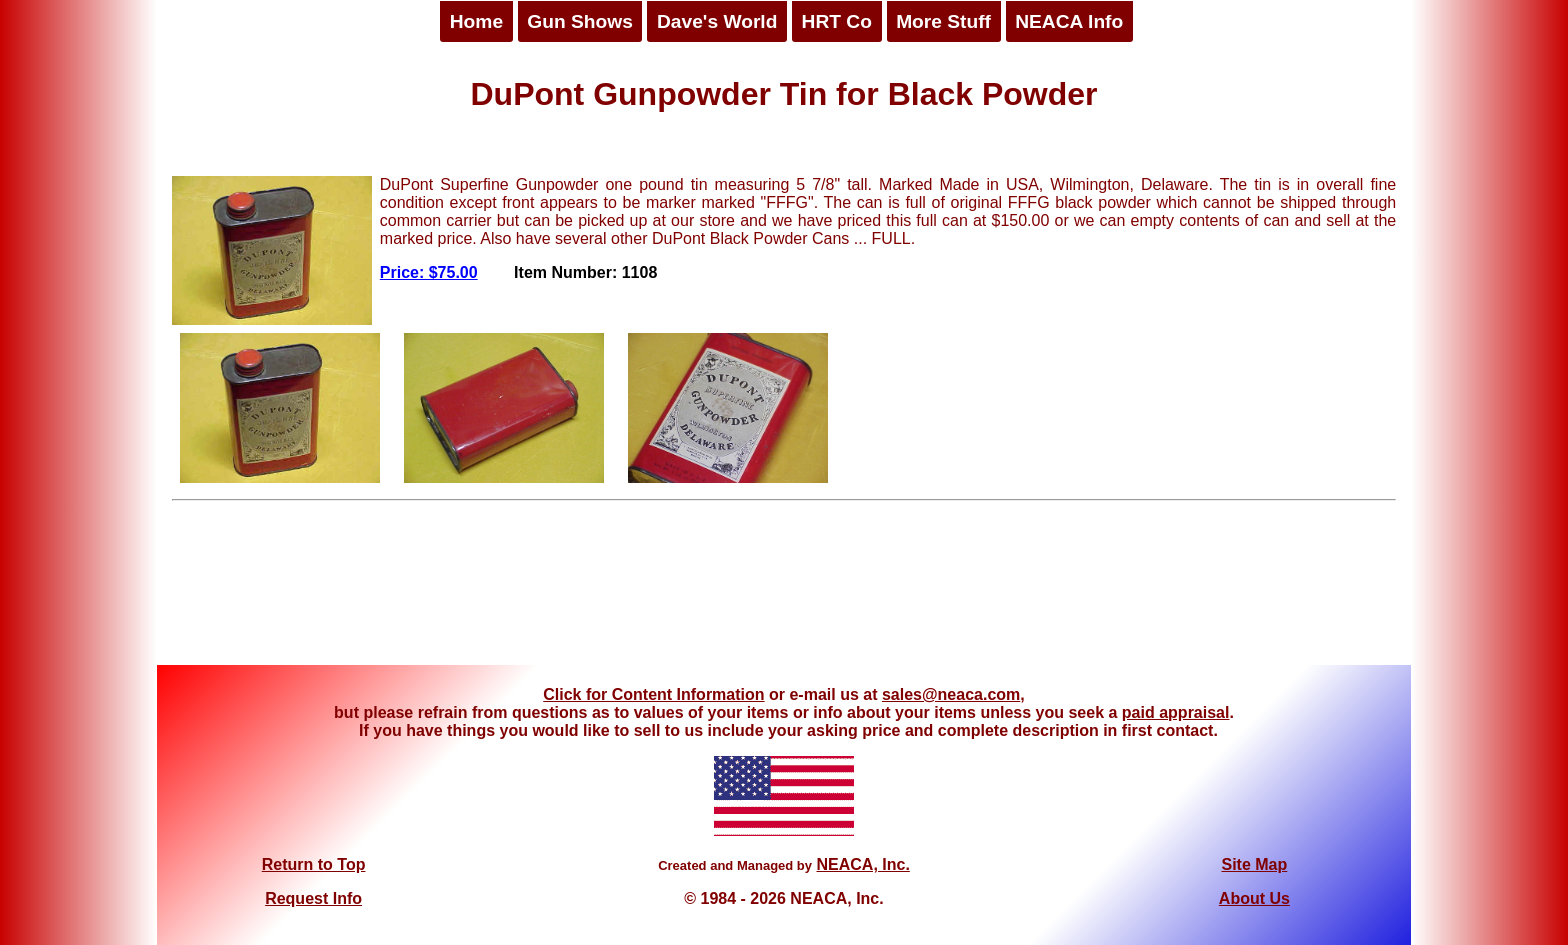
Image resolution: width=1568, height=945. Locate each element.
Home (476, 21)
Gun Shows (580, 21)
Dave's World (717, 21)
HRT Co (837, 21)
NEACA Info (1069, 21)
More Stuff (943, 21)
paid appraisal (1176, 712)
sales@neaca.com (951, 694)
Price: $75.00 (429, 272)
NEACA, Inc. (862, 864)
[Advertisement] (784, 590)
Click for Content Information (653, 694)
